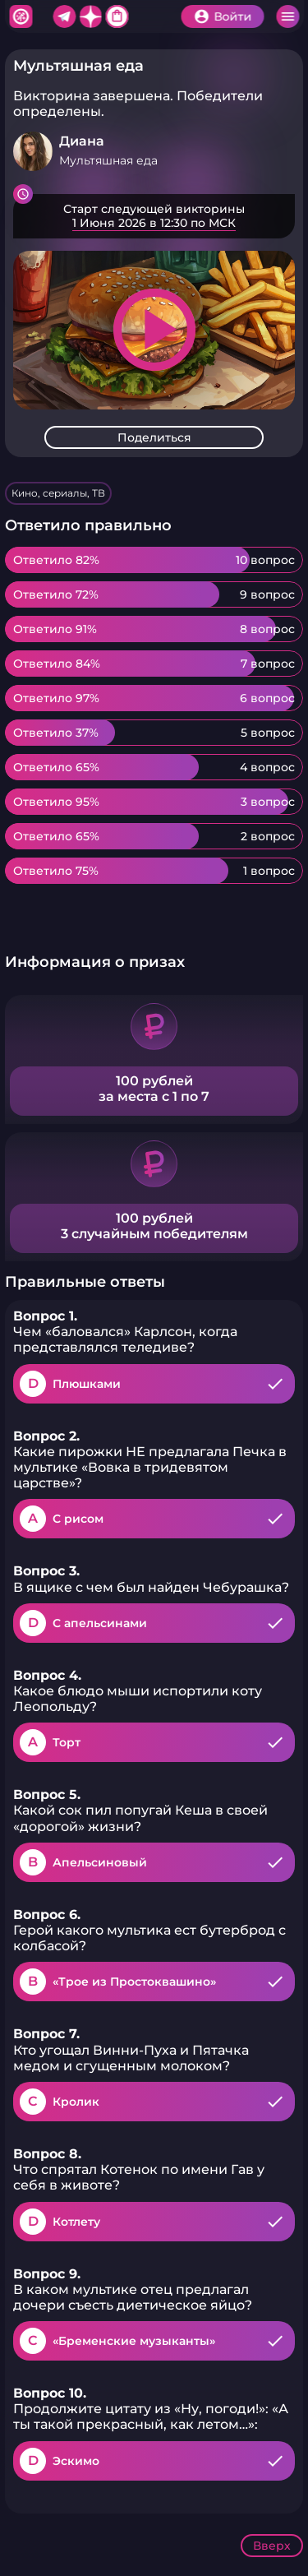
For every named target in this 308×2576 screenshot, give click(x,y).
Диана (81, 141)
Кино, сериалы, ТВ (58, 493)
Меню (287, 16)
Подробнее (154, 216)
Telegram (64, 16)
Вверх (272, 2545)
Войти (232, 16)
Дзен (90, 16)
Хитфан (20, 16)
